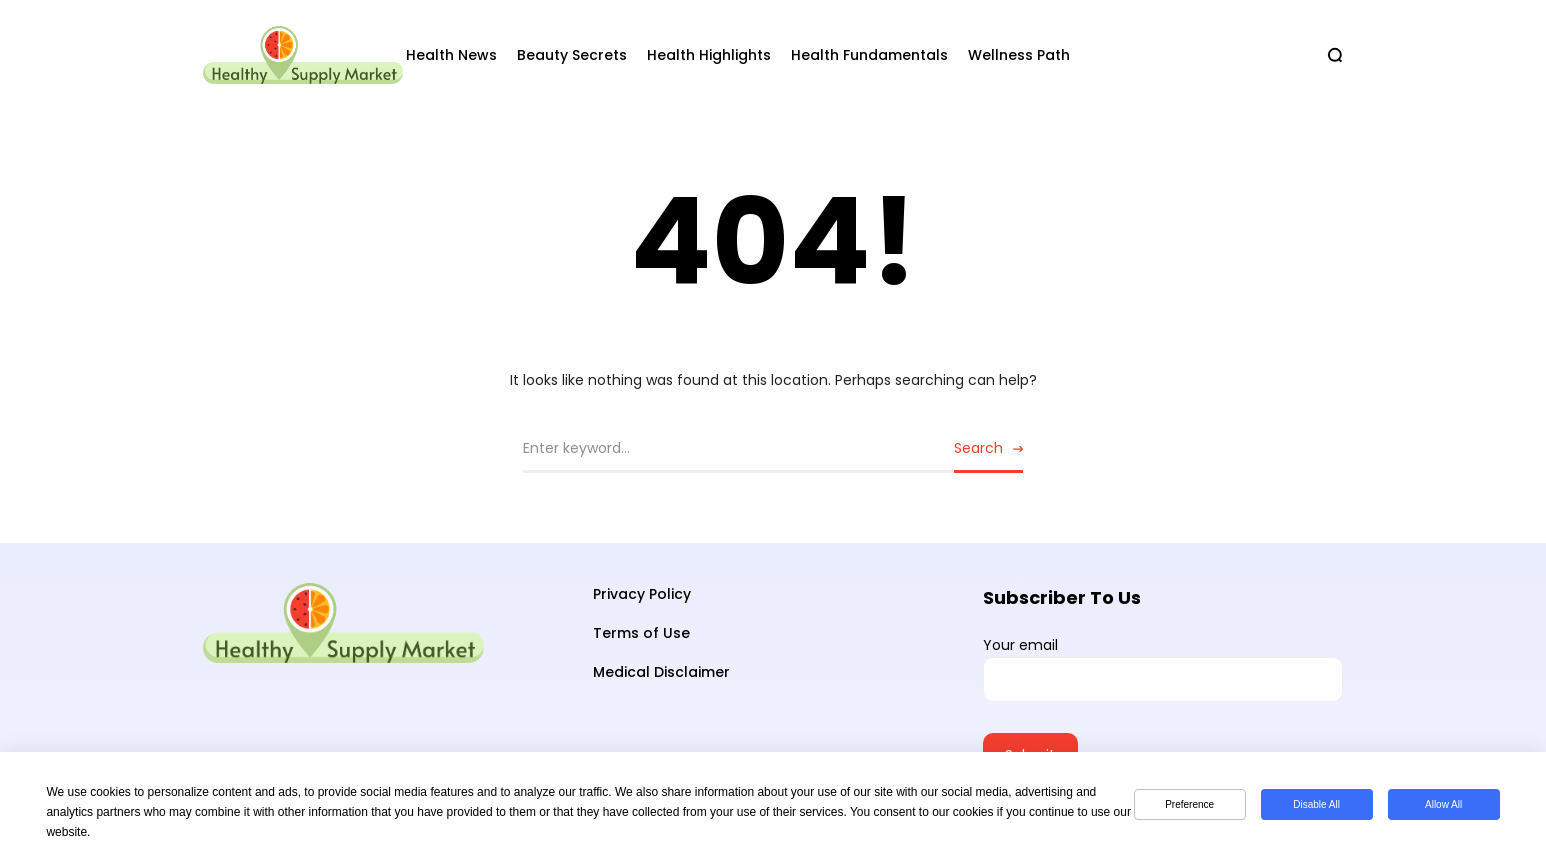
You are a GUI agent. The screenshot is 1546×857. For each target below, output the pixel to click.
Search (978, 448)
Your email (1163, 669)
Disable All (1316, 804)
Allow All (1443, 804)
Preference (1189, 804)
